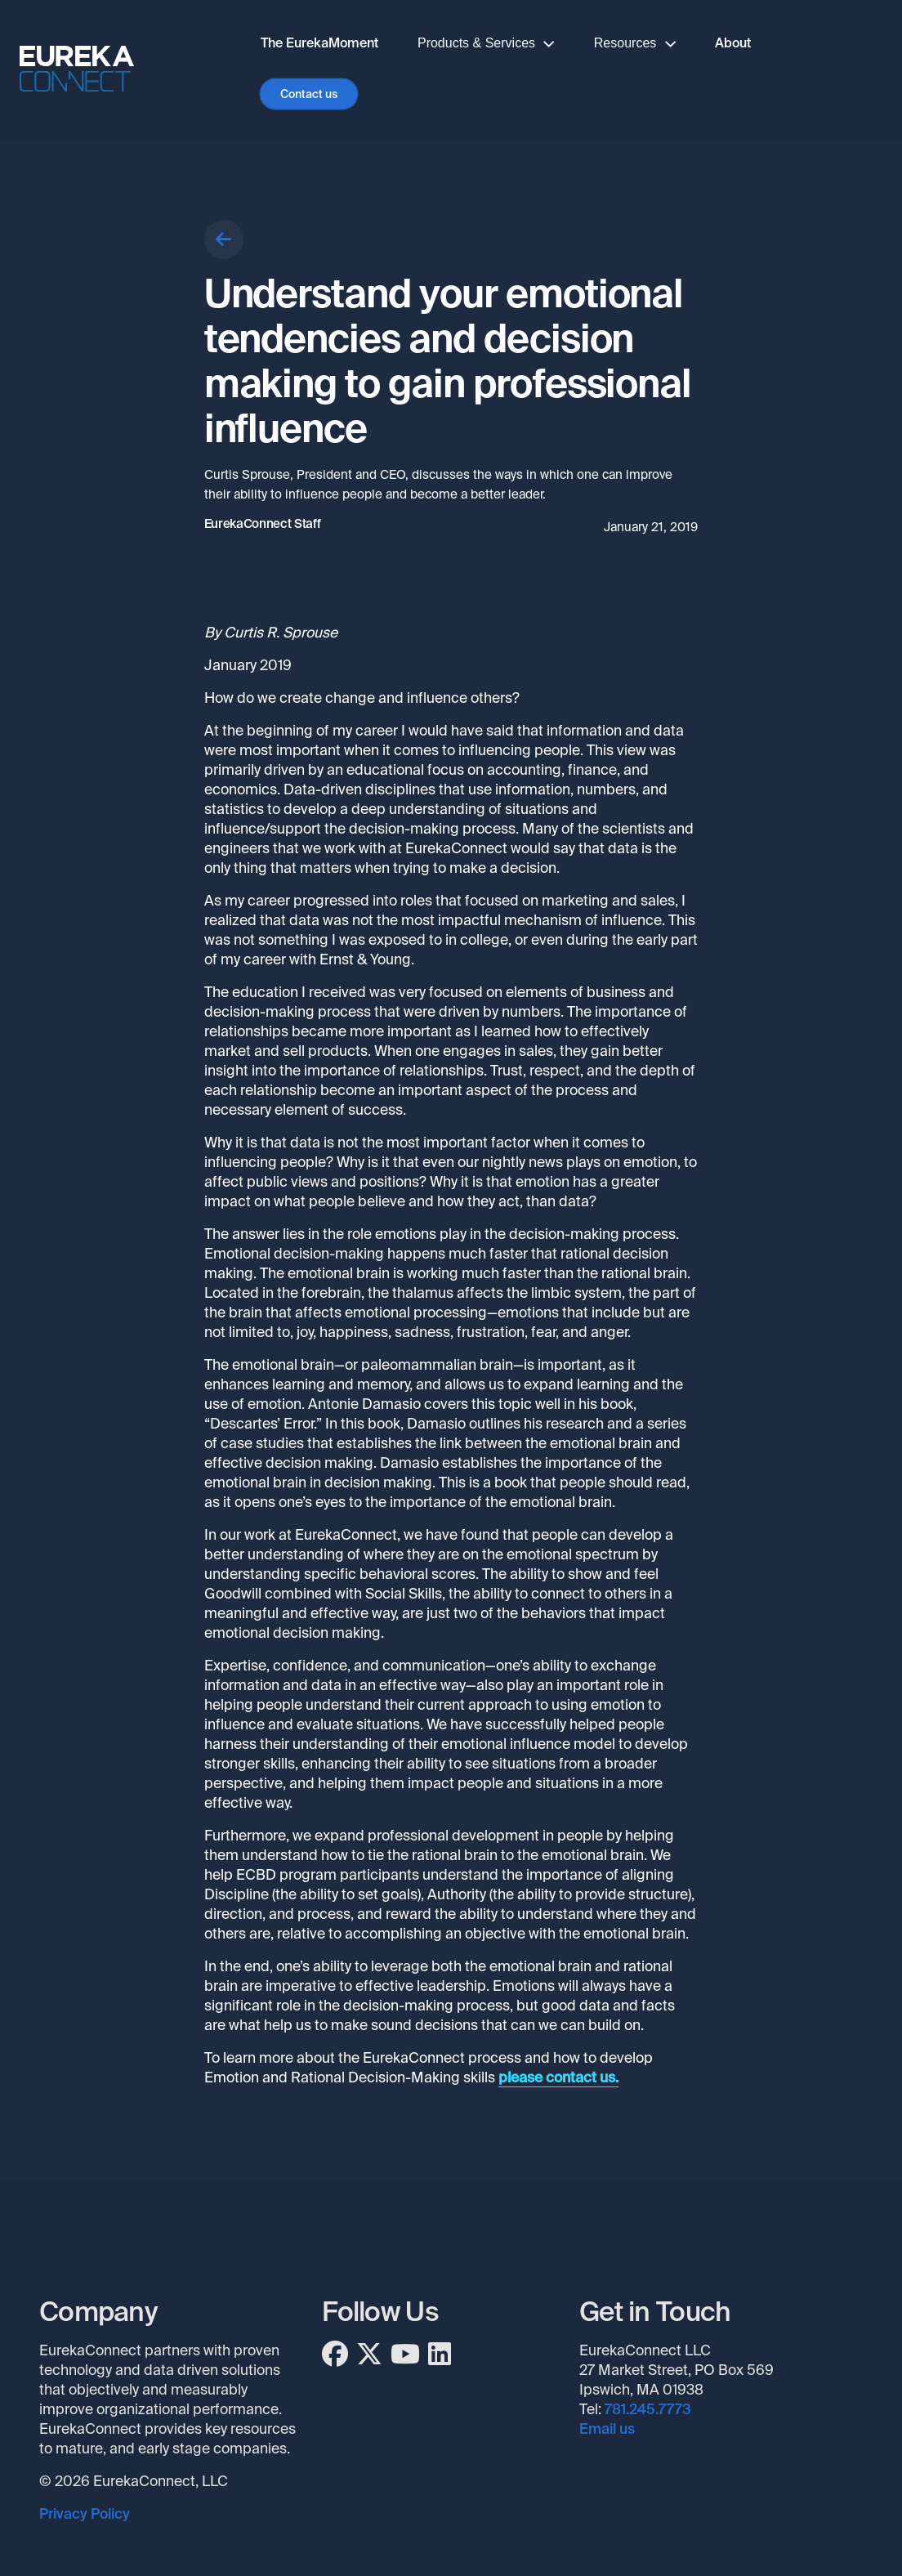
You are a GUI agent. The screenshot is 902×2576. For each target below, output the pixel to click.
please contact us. (558, 2077)
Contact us (308, 94)
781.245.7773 (648, 2409)
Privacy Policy (84, 2514)
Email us (607, 2429)
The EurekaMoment (319, 42)
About (733, 42)
